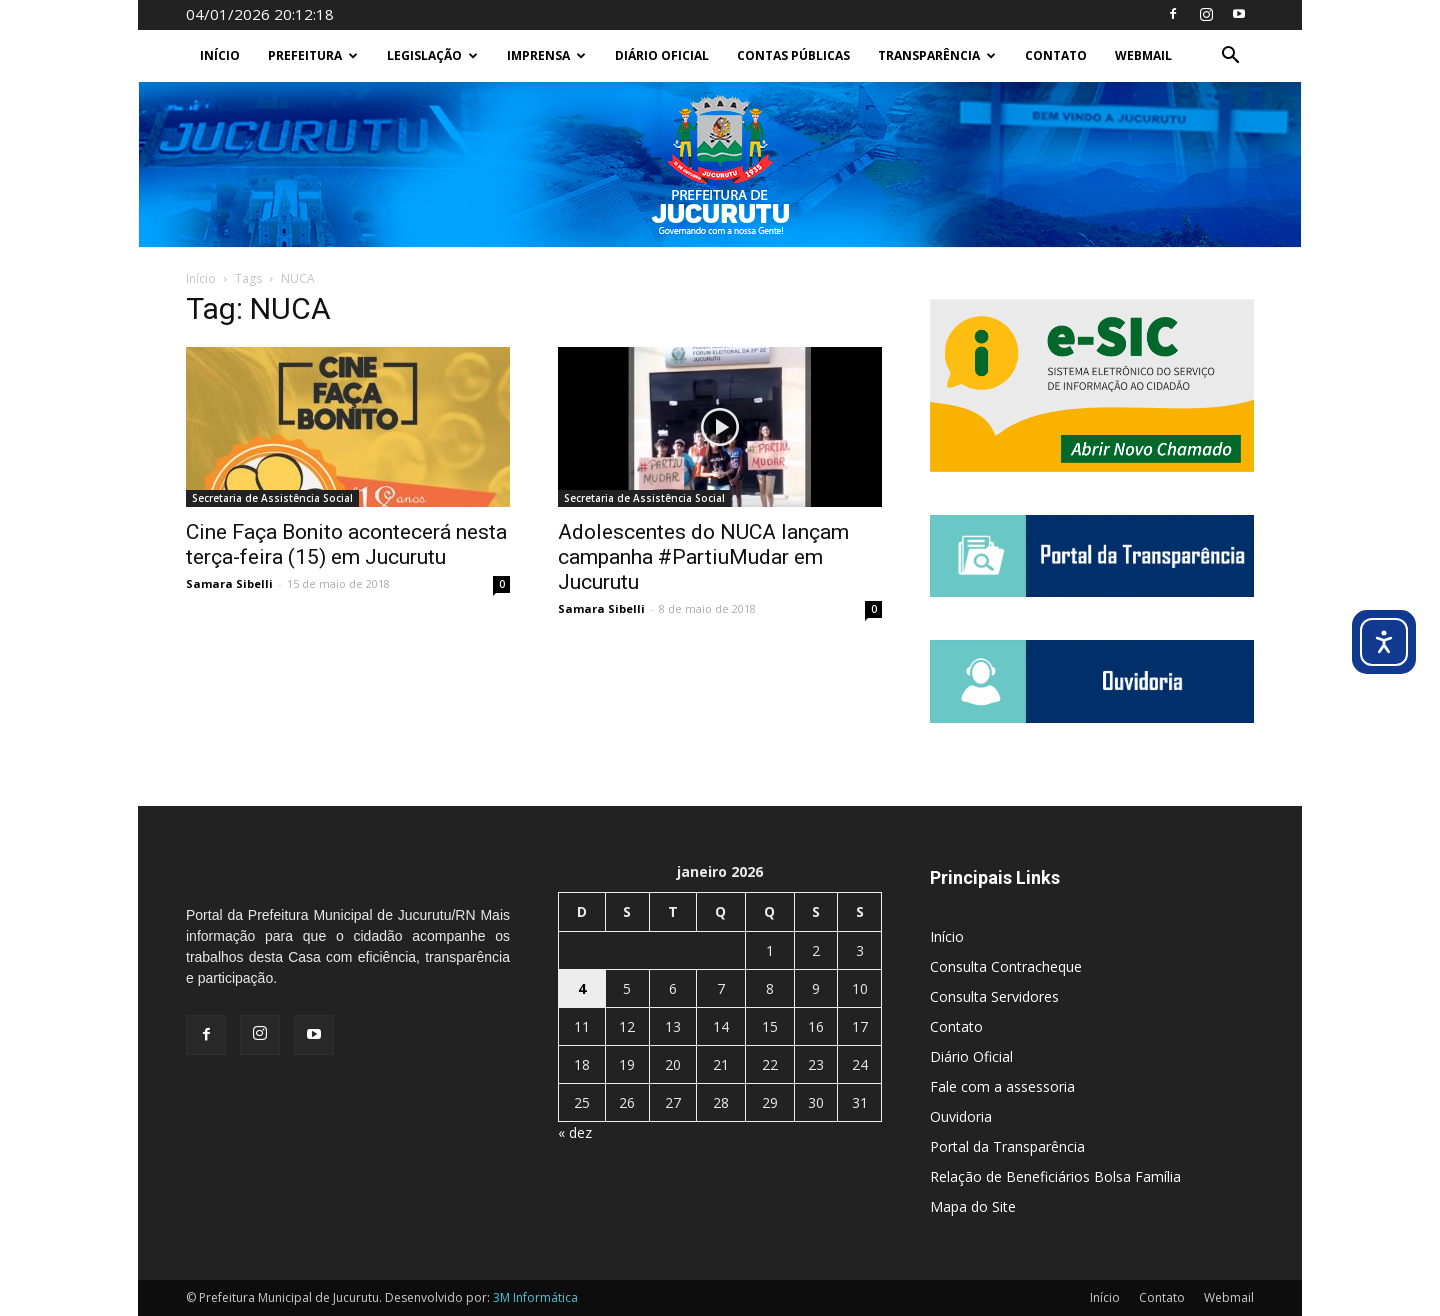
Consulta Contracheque (1006, 966)
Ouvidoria (961, 1116)
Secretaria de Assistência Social (272, 498)
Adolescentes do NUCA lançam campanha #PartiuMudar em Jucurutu (703, 557)
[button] (1230, 57)
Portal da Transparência (1007, 1146)
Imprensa (546, 55)
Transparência (937, 55)
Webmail (1143, 55)
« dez (575, 1132)
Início (220, 55)
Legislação (432, 55)
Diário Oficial (662, 55)
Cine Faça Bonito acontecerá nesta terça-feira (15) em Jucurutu (346, 544)
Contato (1056, 55)
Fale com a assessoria (1002, 1086)
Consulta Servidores (994, 996)
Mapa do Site (973, 1206)
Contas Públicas (793, 55)
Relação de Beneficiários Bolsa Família (1055, 1176)
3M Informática (535, 1297)
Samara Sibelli (229, 583)
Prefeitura (313, 55)
